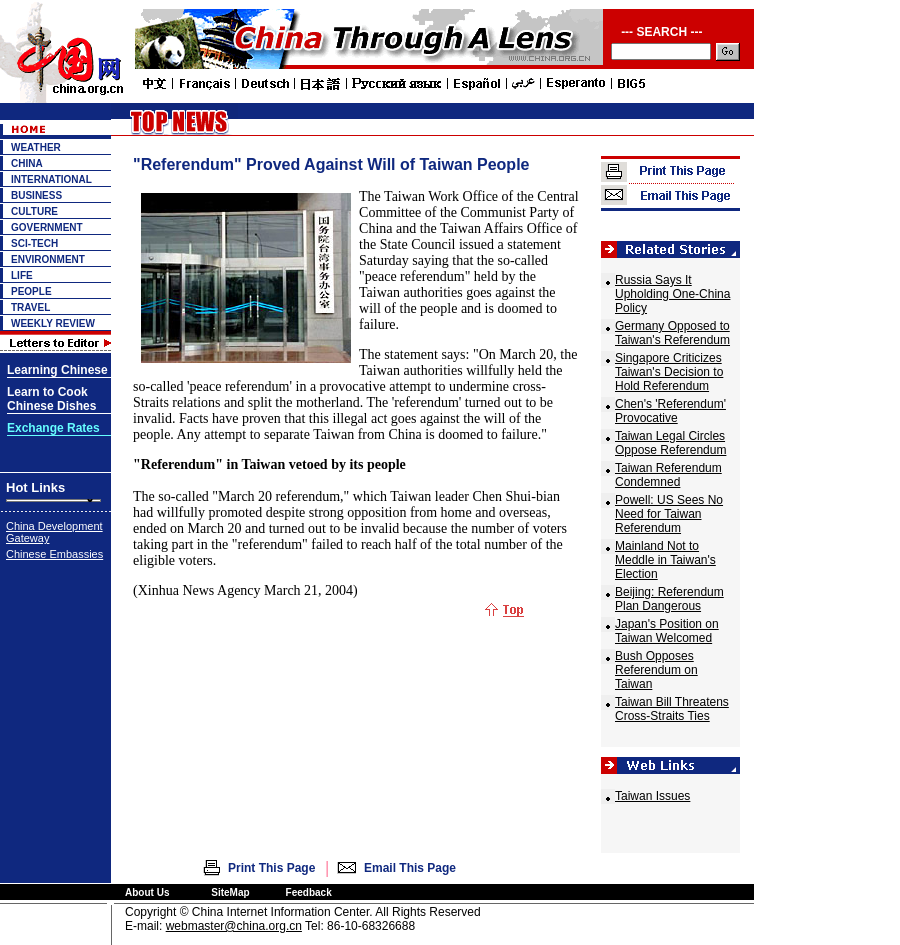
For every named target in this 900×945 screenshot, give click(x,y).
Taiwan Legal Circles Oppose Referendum (670, 443)
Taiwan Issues (652, 796)
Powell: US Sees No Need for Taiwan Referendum (669, 514)
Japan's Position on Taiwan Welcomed (667, 631)
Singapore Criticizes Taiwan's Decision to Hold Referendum (669, 372)
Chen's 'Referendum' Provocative (670, 411)
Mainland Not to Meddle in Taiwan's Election (665, 560)
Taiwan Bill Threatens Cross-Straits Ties (672, 709)
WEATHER (36, 147)
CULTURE (34, 211)
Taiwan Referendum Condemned (668, 475)
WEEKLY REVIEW (53, 323)
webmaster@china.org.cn (234, 926)
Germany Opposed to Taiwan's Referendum (672, 333)
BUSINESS (36, 195)
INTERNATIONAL (51, 179)
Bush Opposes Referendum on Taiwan (656, 670)
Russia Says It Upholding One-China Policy (672, 294)
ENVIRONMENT (48, 259)
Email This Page (410, 868)
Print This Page (271, 868)
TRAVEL (30, 307)
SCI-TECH (34, 243)
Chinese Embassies (54, 554)
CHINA (27, 163)
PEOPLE (31, 291)
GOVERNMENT (47, 227)
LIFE (22, 275)
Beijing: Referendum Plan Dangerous (669, 599)
